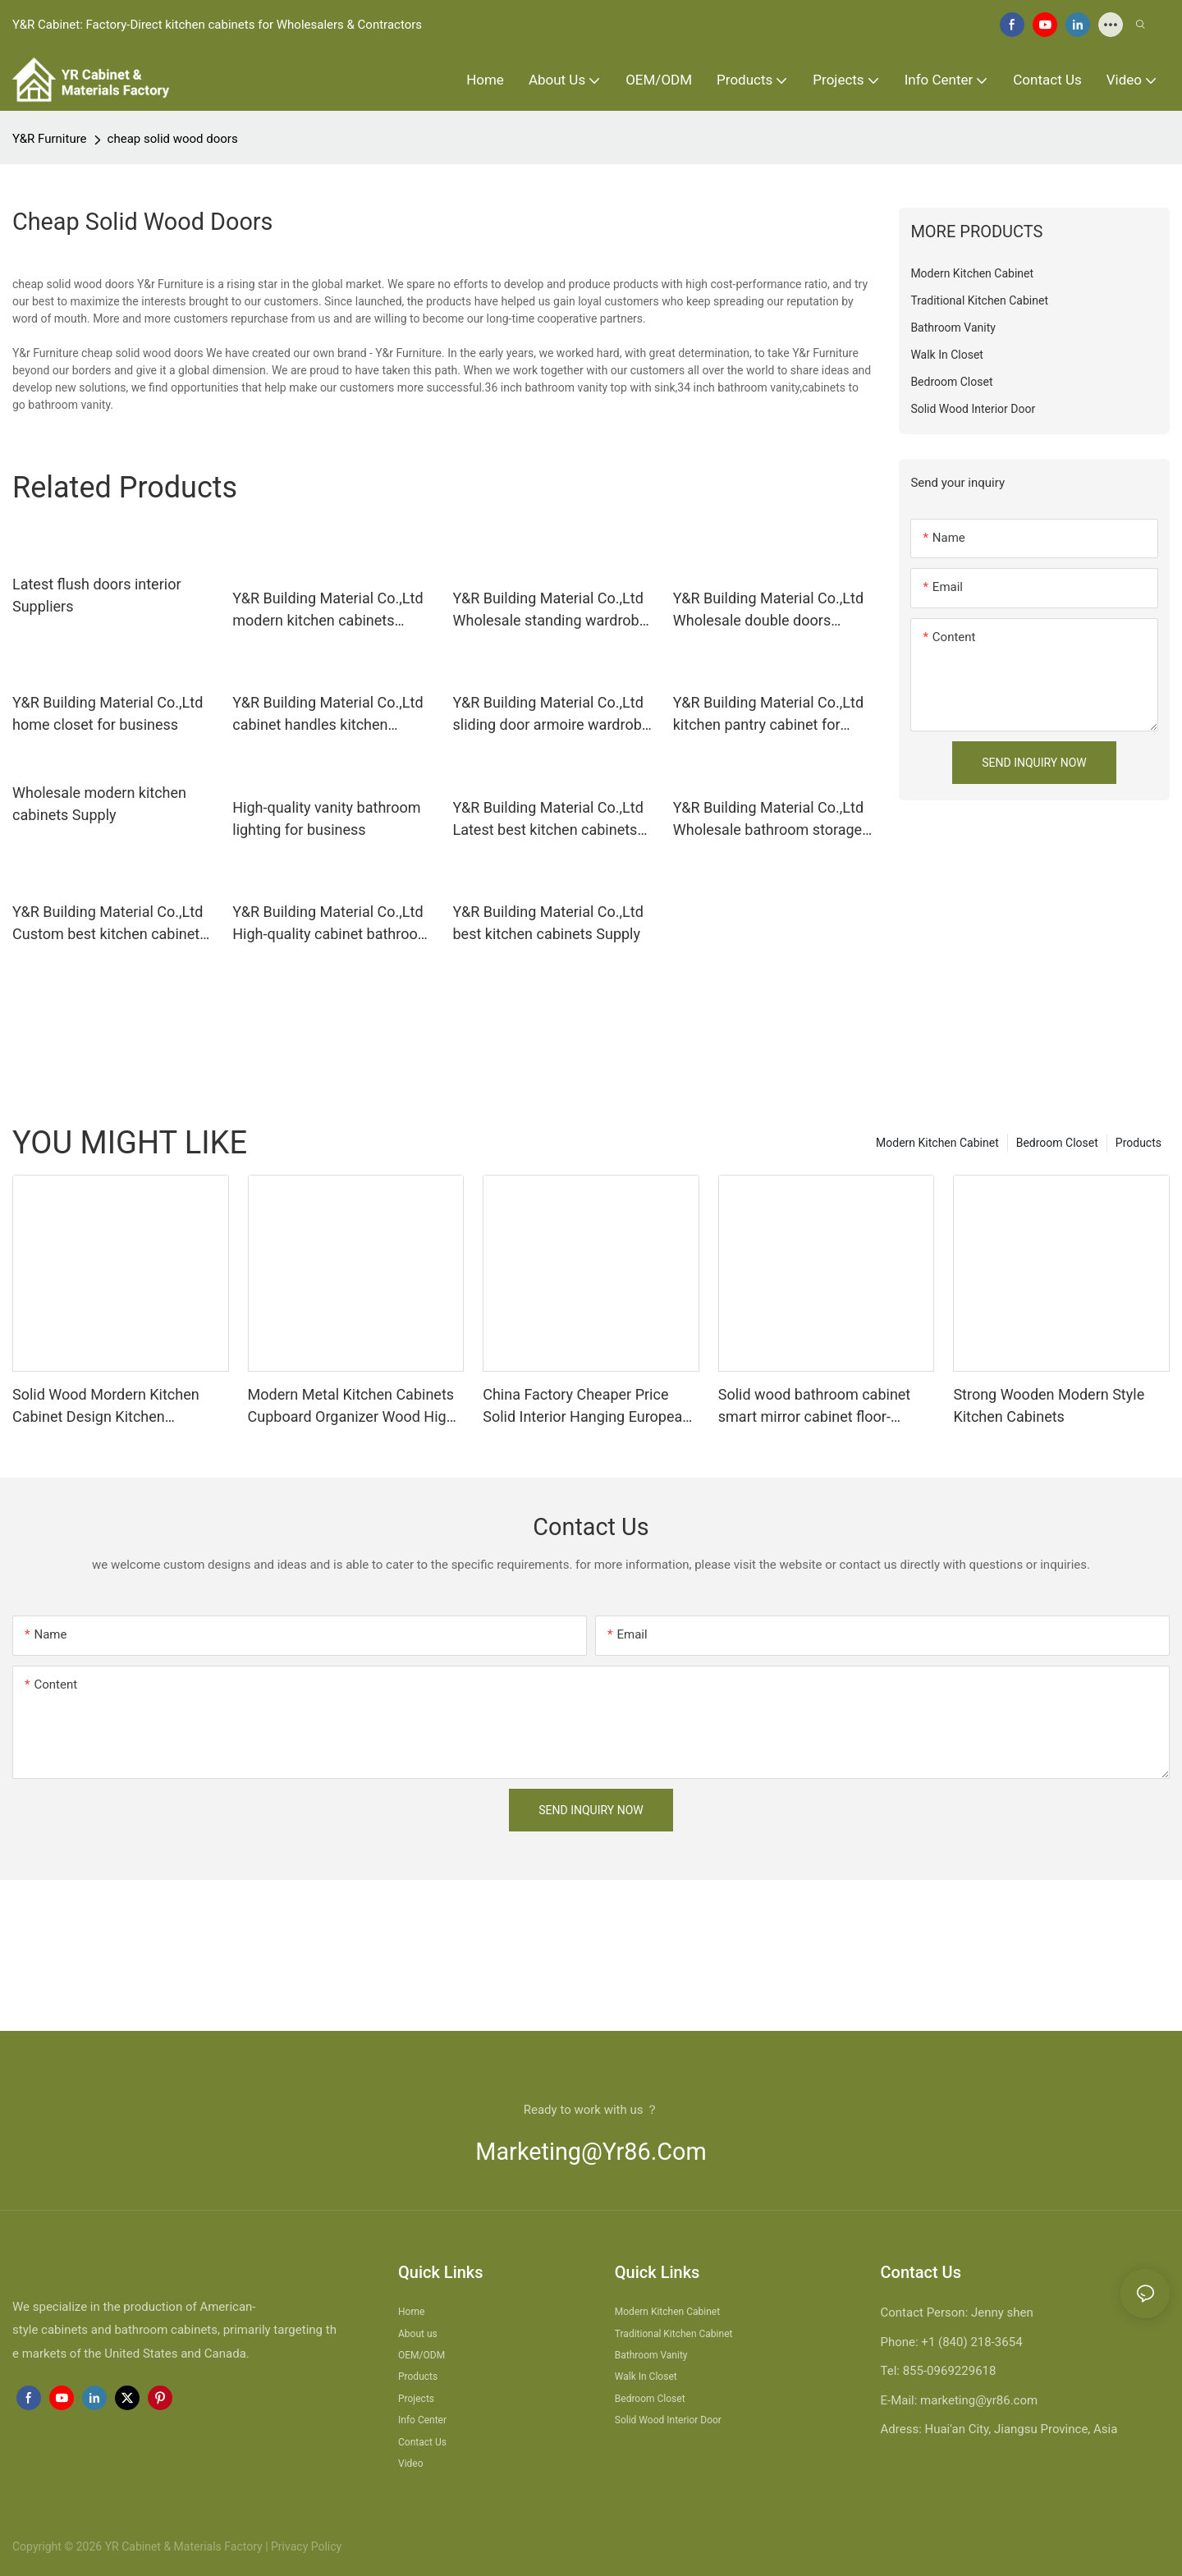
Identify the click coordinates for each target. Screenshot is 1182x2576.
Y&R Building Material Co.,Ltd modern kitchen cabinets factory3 (327, 610)
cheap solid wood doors (173, 138)
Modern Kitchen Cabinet (937, 1142)
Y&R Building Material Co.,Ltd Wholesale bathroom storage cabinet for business (768, 820)
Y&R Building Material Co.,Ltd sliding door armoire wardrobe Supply (551, 715)
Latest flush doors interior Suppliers (96, 595)
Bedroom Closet (1057, 1142)
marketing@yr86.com (590, 2152)
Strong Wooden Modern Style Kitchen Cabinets (1048, 1405)
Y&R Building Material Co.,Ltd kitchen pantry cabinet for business (768, 715)
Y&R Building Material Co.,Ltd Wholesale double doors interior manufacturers (768, 610)
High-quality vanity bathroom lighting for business (326, 818)
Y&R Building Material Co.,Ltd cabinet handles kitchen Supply (327, 715)
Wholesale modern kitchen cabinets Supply (99, 803)
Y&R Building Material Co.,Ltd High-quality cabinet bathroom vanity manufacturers (331, 924)
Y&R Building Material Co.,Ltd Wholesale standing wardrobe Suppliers (550, 610)
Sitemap (364, 2546)
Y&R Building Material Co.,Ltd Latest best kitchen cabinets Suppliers (548, 820)
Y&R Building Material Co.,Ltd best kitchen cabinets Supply (548, 922)
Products (1138, 1142)
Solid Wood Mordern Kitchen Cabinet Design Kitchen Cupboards (105, 1407)
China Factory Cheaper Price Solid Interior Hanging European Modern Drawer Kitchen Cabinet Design (586, 1407)
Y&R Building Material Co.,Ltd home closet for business (107, 713)
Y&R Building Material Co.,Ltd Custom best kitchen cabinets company (110, 924)
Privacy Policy (306, 2546)
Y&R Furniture (49, 138)
